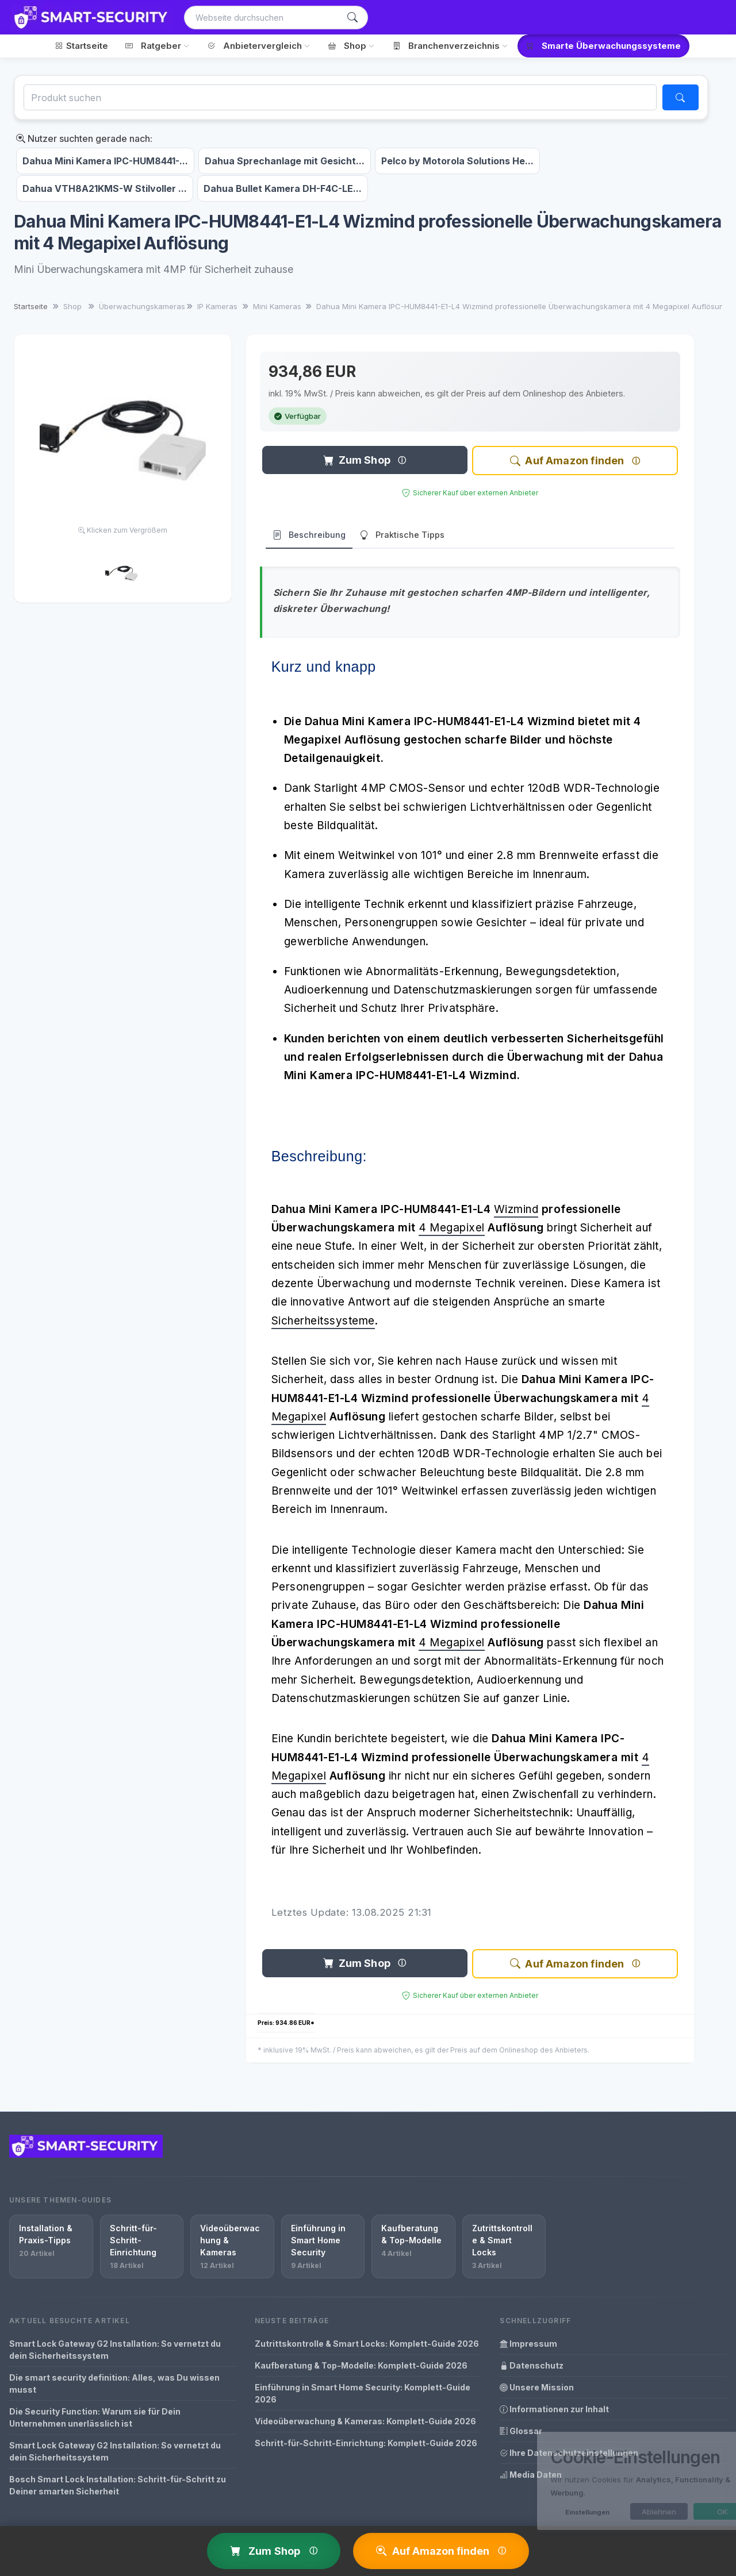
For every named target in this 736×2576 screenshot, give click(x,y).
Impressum (528, 2343)
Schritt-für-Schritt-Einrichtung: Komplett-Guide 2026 (366, 2443)
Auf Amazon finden (567, 460)
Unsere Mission (537, 2387)
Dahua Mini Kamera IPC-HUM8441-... (105, 161)
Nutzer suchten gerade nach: (84, 138)
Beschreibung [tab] (309, 535)
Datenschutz (532, 2365)
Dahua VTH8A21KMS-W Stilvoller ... (104, 188)
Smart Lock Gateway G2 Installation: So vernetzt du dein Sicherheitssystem (115, 2350)
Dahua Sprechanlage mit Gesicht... (285, 161)
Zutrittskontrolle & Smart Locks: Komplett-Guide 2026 (367, 2343)
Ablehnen (616, 2511)
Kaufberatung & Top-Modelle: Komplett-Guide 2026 (361, 2365)
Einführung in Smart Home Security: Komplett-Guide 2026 (362, 2393)
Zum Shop (356, 460)
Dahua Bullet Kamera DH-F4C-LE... (283, 188)
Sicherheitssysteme (323, 1320)
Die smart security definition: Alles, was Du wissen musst (114, 2383)
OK (679, 2511)
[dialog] (609, 2481)
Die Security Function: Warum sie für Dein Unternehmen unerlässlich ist (95, 2417)
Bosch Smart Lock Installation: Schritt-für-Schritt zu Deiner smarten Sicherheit (117, 2485)
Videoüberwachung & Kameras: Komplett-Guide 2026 (365, 2421)
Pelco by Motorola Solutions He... (457, 161)
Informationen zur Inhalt (554, 2409)
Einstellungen (545, 2512)
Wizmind (516, 1209)
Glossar (521, 2431)
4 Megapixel (452, 1227)
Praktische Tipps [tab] (401, 535)
